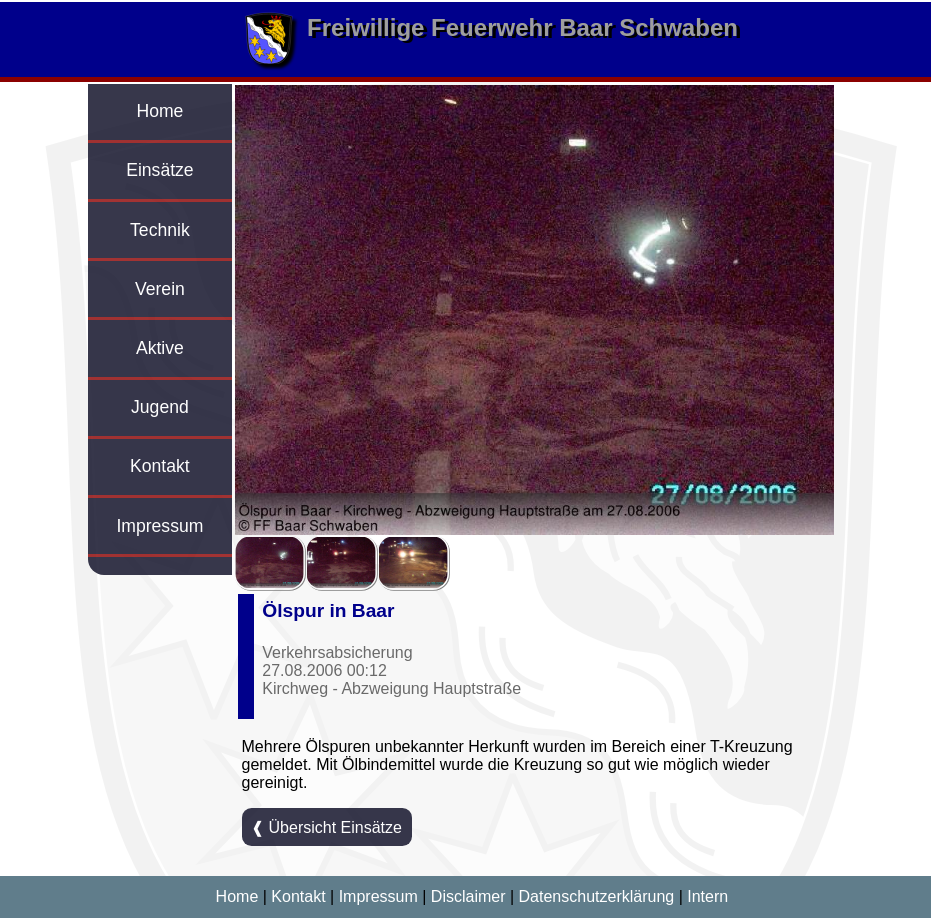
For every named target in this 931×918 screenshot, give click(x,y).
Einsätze (159, 170)
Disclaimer (468, 896)
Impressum (159, 526)
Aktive (160, 348)
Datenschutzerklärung (597, 896)
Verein (160, 289)
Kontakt (160, 466)
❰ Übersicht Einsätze (326, 827)
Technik (160, 230)
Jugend (160, 407)
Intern (707, 896)
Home (159, 111)
